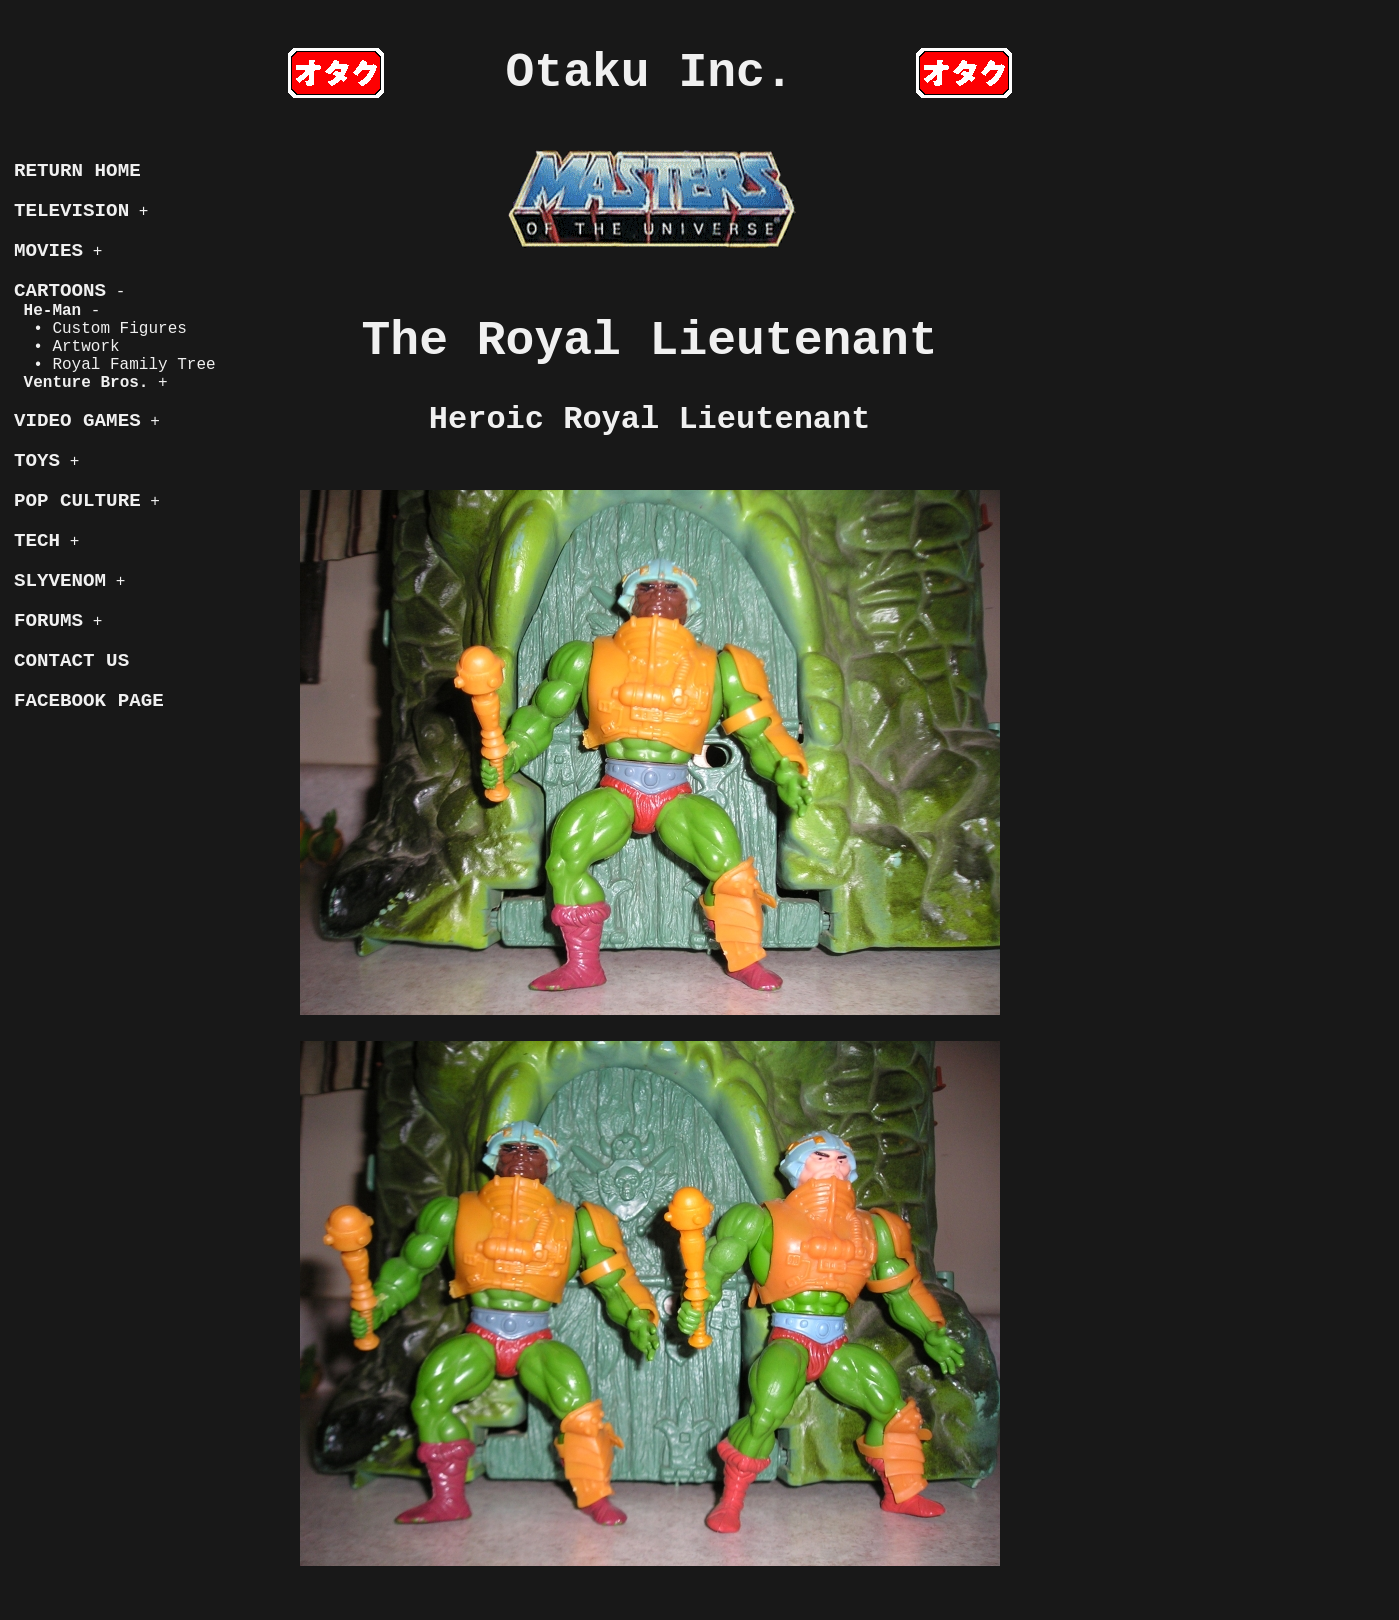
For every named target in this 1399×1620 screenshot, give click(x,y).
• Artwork (67, 347)
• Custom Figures (100, 329)
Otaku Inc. (650, 73)
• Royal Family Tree (115, 365)
